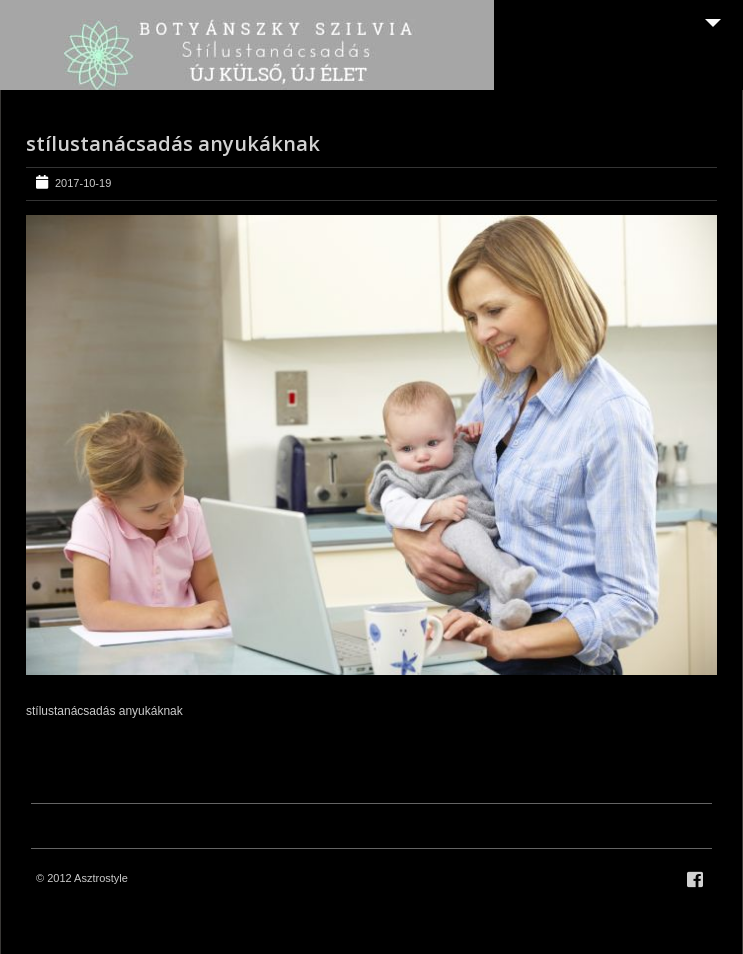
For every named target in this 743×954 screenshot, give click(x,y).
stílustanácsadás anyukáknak (173, 143)
